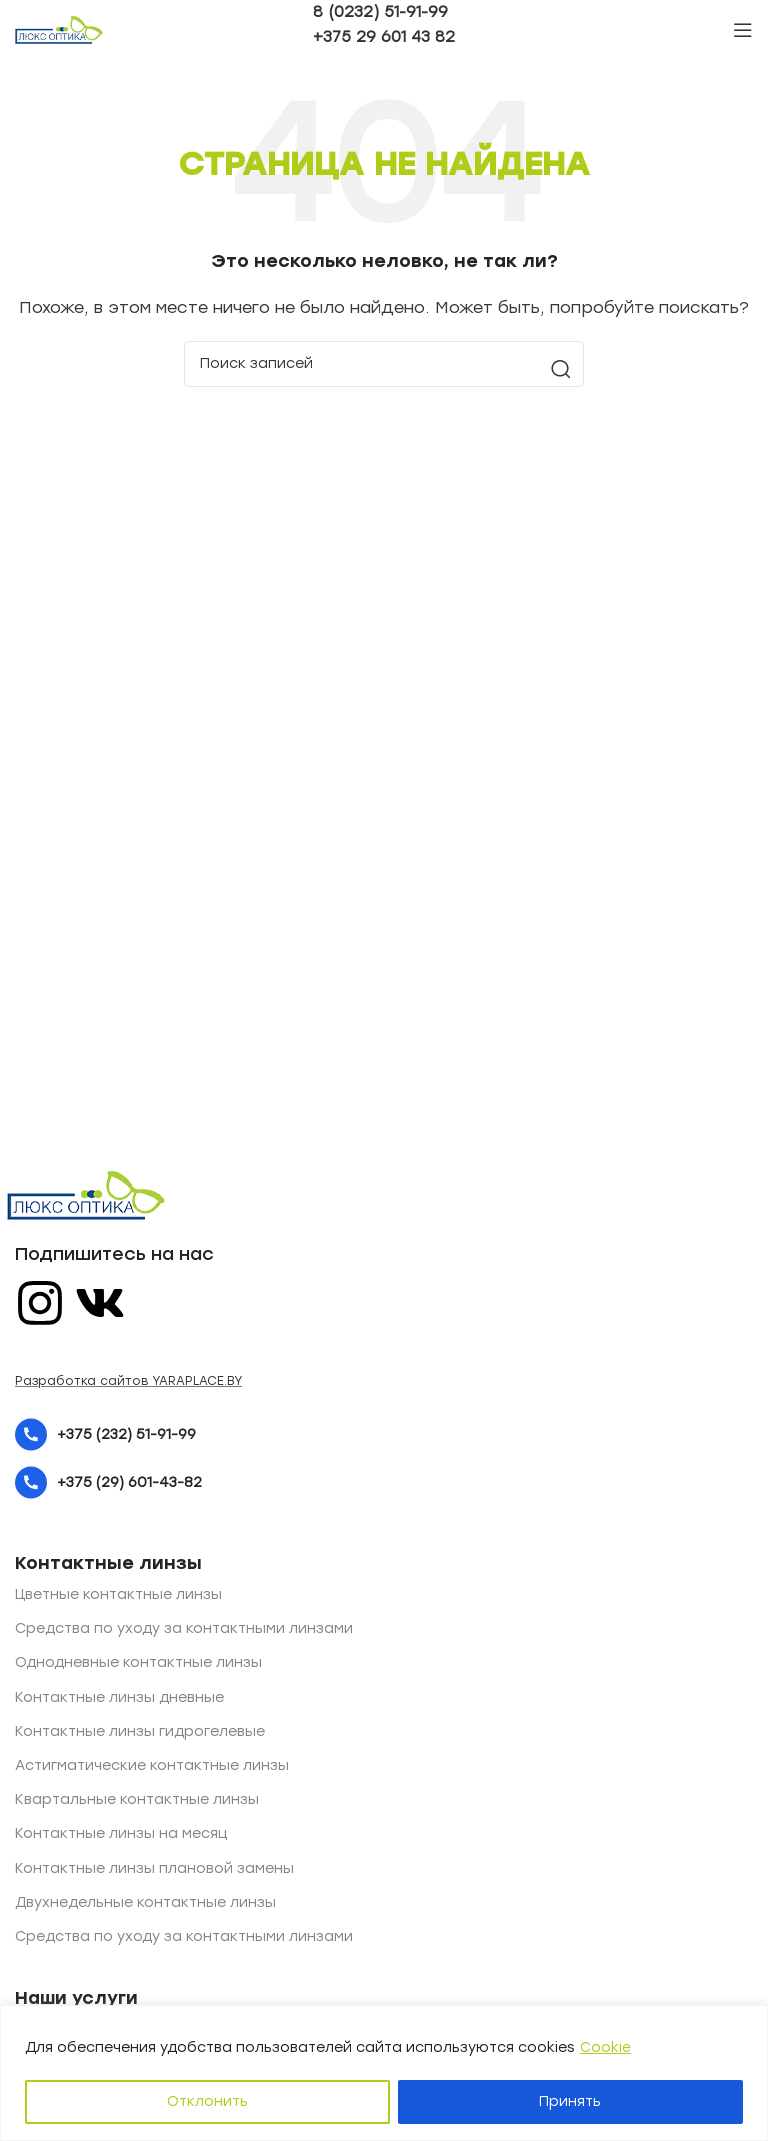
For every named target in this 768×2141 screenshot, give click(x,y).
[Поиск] (384, 364)
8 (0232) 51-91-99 (380, 12)
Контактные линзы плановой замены (154, 1868)
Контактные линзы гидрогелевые (140, 1731)
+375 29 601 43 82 (384, 37)
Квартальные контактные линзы (137, 1799)
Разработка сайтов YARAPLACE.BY (128, 1381)
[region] (384, 2073)
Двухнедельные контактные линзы (145, 1902)
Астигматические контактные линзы (152, 1765)
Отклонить (207, 2101)
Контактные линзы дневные (119, 1697)
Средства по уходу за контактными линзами (184, 1628)
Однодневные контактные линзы (138, 1662)
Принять (570, 2101)
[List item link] (384, 1434)
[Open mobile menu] (743, 30)
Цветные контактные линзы (118, 1594)
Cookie (605, 2047)
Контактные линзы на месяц (121, 1833)
